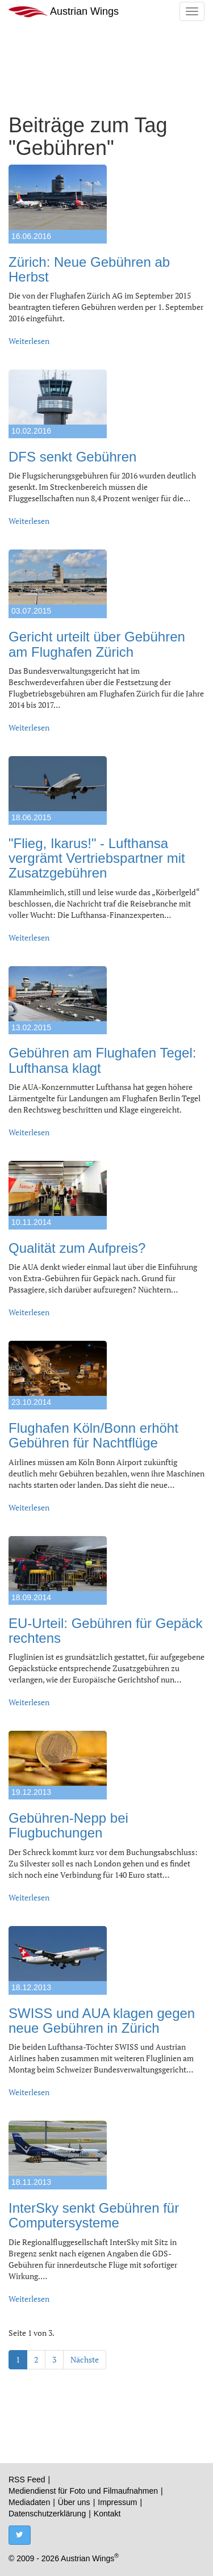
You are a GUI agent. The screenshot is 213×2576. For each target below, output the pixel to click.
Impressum (117, 2502)
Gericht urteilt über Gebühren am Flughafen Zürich (97, 644)
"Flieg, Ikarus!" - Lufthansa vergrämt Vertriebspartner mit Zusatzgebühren (97, 858)
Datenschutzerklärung (47, 2513)
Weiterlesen (29, 340)
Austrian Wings (64, 12)
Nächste (84, 2359)
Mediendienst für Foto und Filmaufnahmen (83, 2490)
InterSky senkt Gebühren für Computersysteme (94, 2215)
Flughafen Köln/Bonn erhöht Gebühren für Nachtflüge (93, 1435)
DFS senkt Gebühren (72, 456)
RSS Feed (27, 2479)
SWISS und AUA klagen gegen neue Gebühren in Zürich (102, 2021)
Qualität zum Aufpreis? (77, 1248)
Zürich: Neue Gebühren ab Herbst (89, 269)
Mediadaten (29, 2502)
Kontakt (107, 2513)
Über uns (74, 2502)
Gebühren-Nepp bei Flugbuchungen (68, 1825)
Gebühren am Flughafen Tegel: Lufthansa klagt (102, 1060)
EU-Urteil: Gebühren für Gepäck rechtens (105, 1631)
